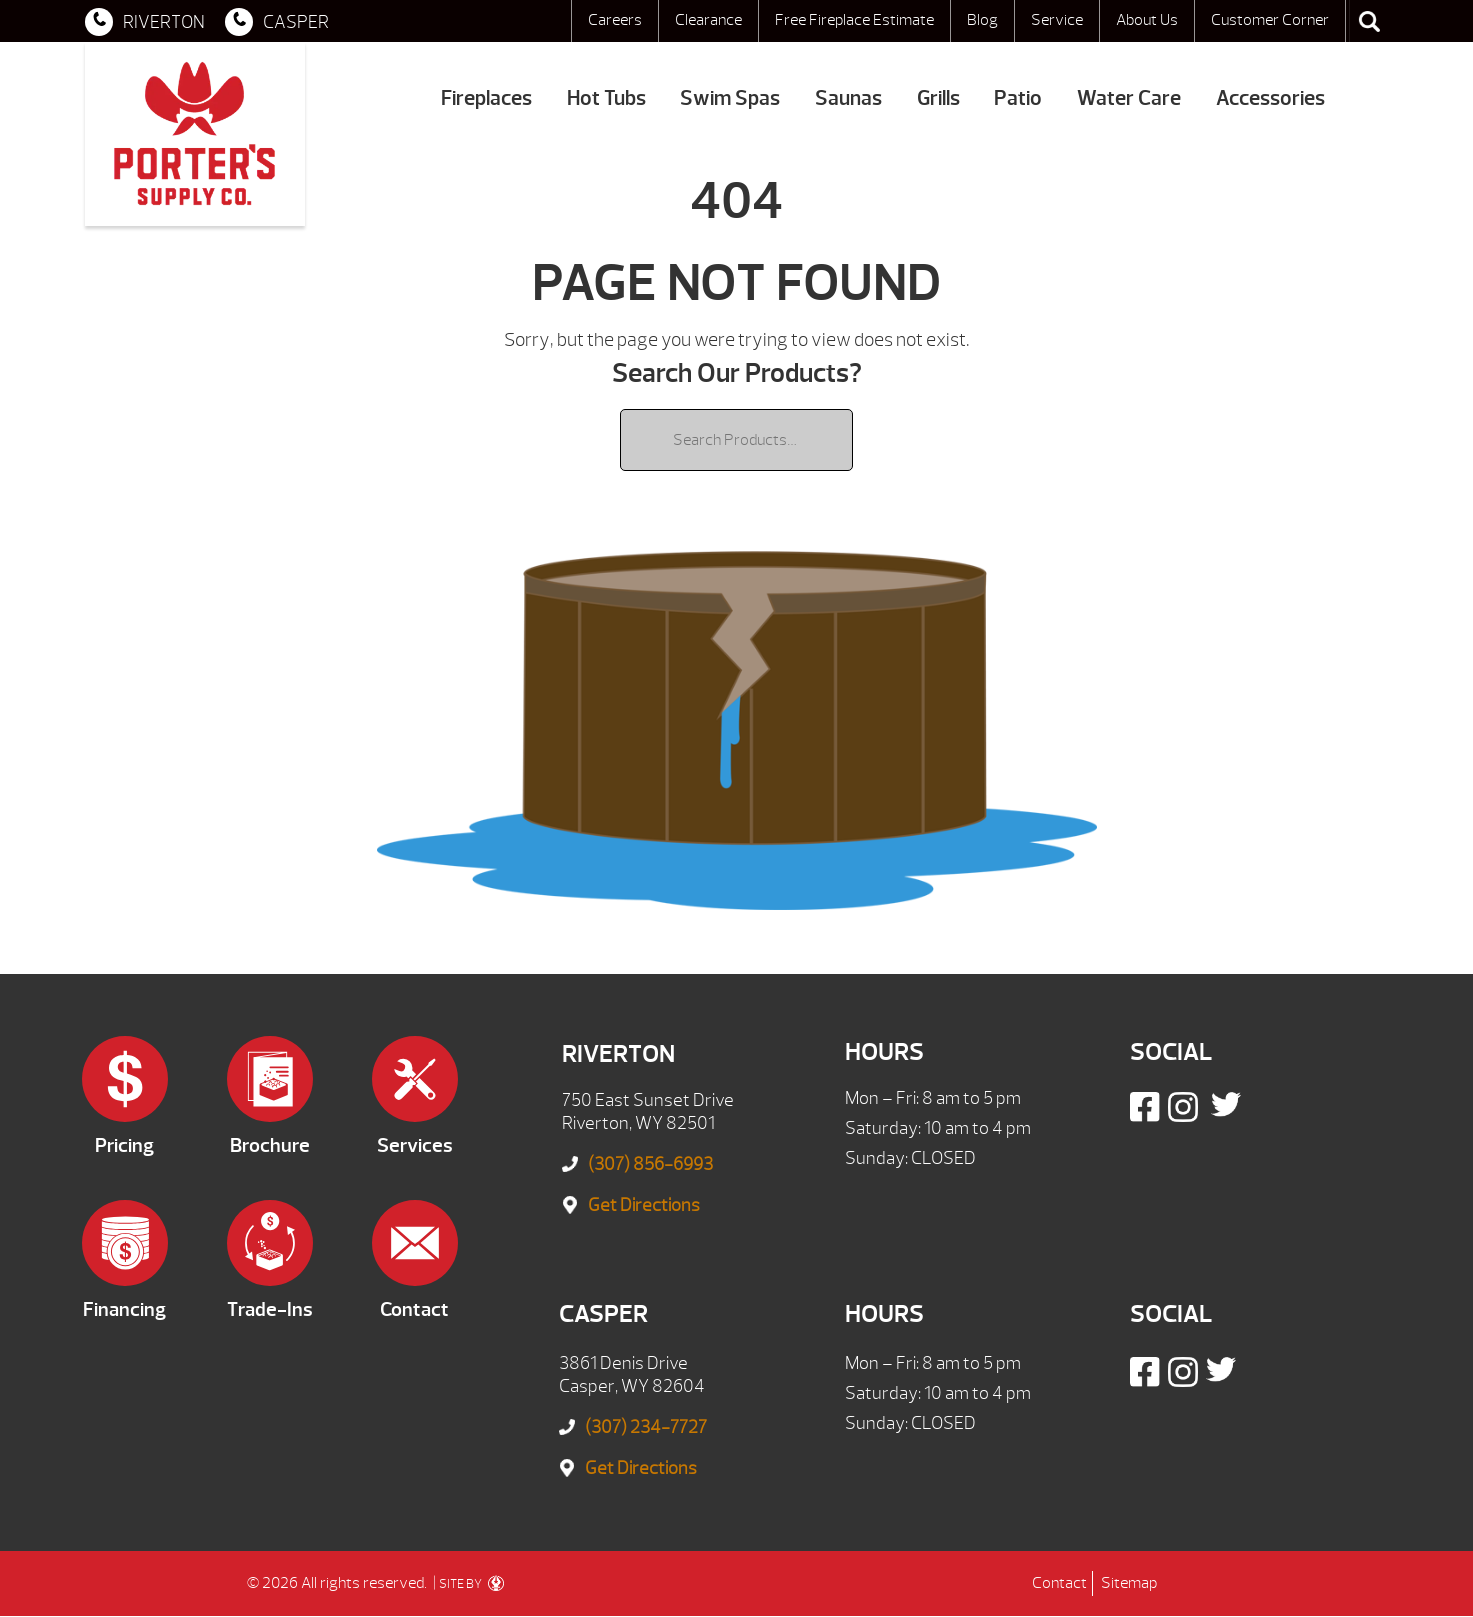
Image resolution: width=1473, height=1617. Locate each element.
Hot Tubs (606, 98)
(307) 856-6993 (650, 1164)
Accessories (1270, 98)
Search (1369, 21)
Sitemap (1129, 1583)
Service (1057, 20)
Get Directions (644, 1205)
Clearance (708, 20)
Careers (615, 20)
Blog (982, 20)
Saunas (848, 98)
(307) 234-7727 (646, 1427)
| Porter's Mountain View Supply (195, 134)
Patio (1018, 98)
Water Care (1129, 98)
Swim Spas (730, 98)
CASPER (277, 22)
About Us (1147, 20)
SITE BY (471, 1584)
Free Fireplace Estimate (854, 20)
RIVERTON (145, 22)
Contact (1059, 1583)
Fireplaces (486, 98)
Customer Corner (1270, 20)
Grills (938, 98)
